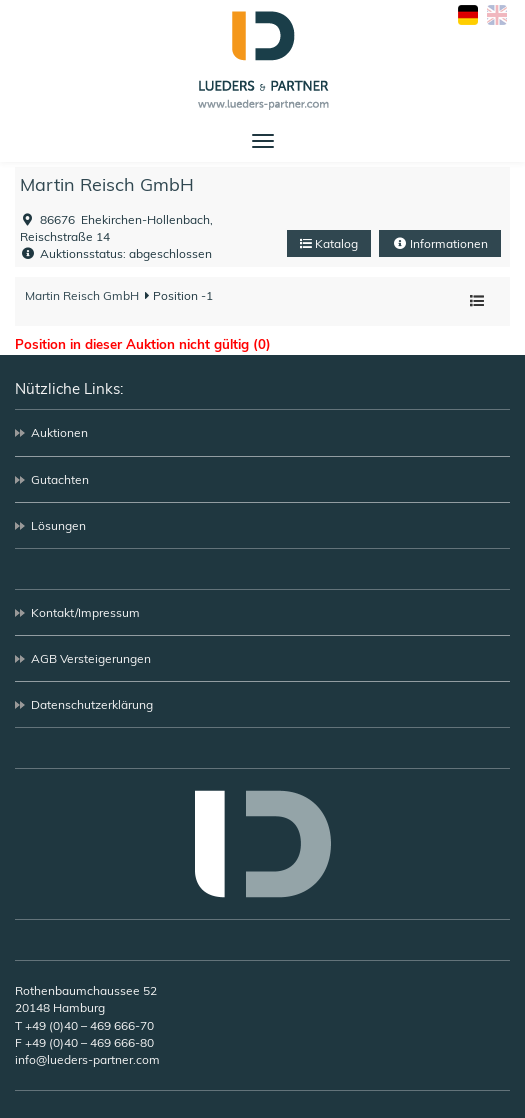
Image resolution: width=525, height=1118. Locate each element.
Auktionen (59, 432)
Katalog (329, 243)
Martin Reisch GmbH (107, 184)
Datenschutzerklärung (92, 704)
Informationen (440, 243)
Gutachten (60, 479)
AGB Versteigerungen (91, 658)
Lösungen (58, 525)
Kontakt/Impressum (85, 612)
